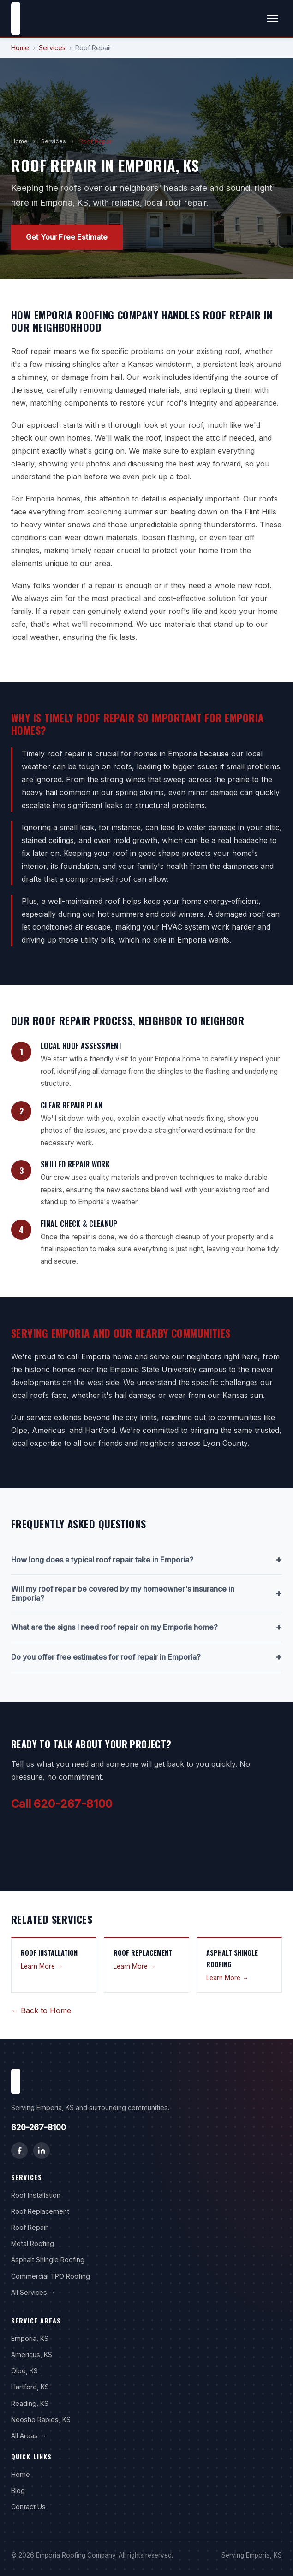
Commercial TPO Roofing (50, 2276)
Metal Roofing (32, 2243)
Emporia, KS (29, 2338)
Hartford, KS (30, 2387)
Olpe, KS (24, 2371)
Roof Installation (35, 2195)
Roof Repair (29, 2227)
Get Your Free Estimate (67, 237)
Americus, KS (31, 2354)
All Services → (33, 2292)
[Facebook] (19, 2150)
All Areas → (28, 2436)
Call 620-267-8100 (61, 1803)
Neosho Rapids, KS (41, 2419)
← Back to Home (41, 2010)
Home (20, 48)
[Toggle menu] (272, 18)
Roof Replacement (40, 2211)
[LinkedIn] (41, 2150)
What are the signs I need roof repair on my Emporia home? (146, 1627)
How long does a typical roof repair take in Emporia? (146, 1559)
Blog (18, 2490)
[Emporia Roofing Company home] (15, 18)
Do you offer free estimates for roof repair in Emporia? (146, 1656)
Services (52, 48)
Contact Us (28, 2507)
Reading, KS (29, 2403)
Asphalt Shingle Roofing (47, 2260)
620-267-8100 (38, 2127)
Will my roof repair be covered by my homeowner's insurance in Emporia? (146, 1593)
